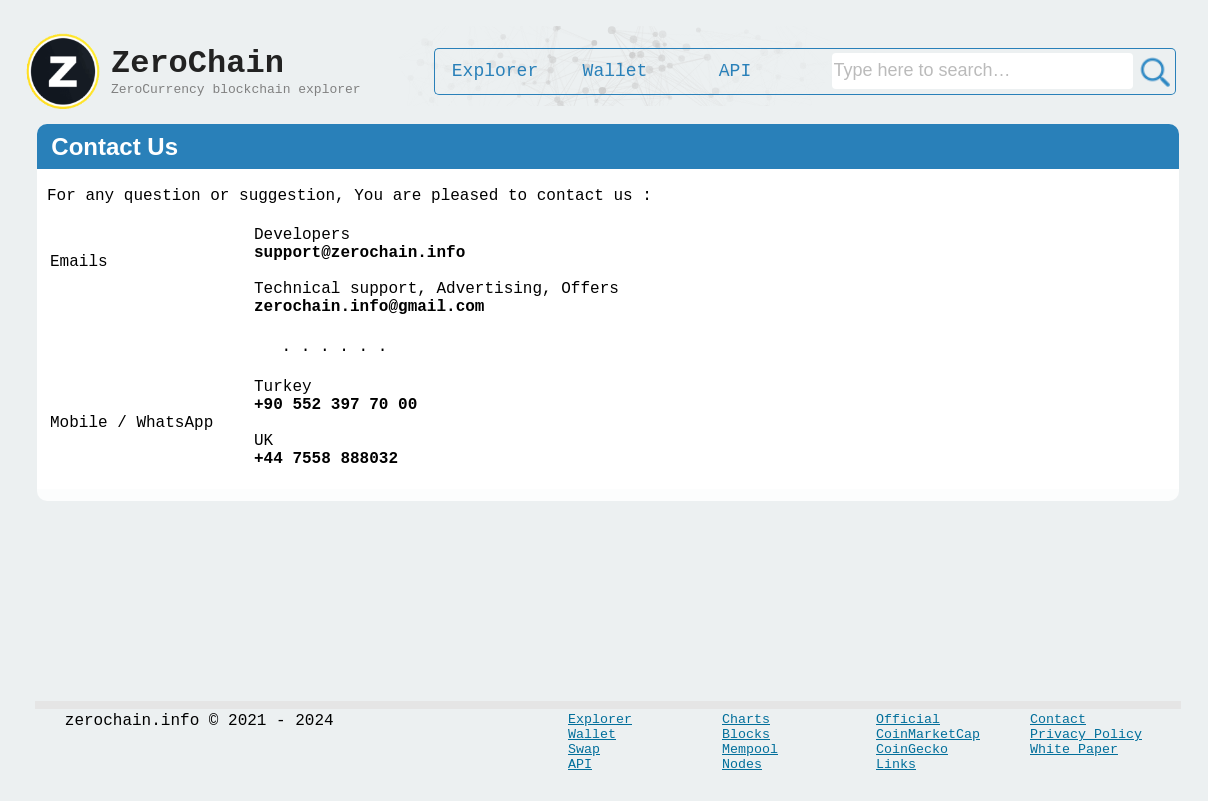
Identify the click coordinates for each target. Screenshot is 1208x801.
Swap (584, 749)
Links (896, 764)
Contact (1058, 719)
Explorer (600, 719)
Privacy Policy (1086, 734)
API (580, 764)
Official (908, 719)
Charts (746, 719)
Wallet (592, 734)
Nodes (742, 764)
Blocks (746, 734)
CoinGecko (912, 749)
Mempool (750, 749)
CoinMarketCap (928, 734)
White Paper (1074, 749)
